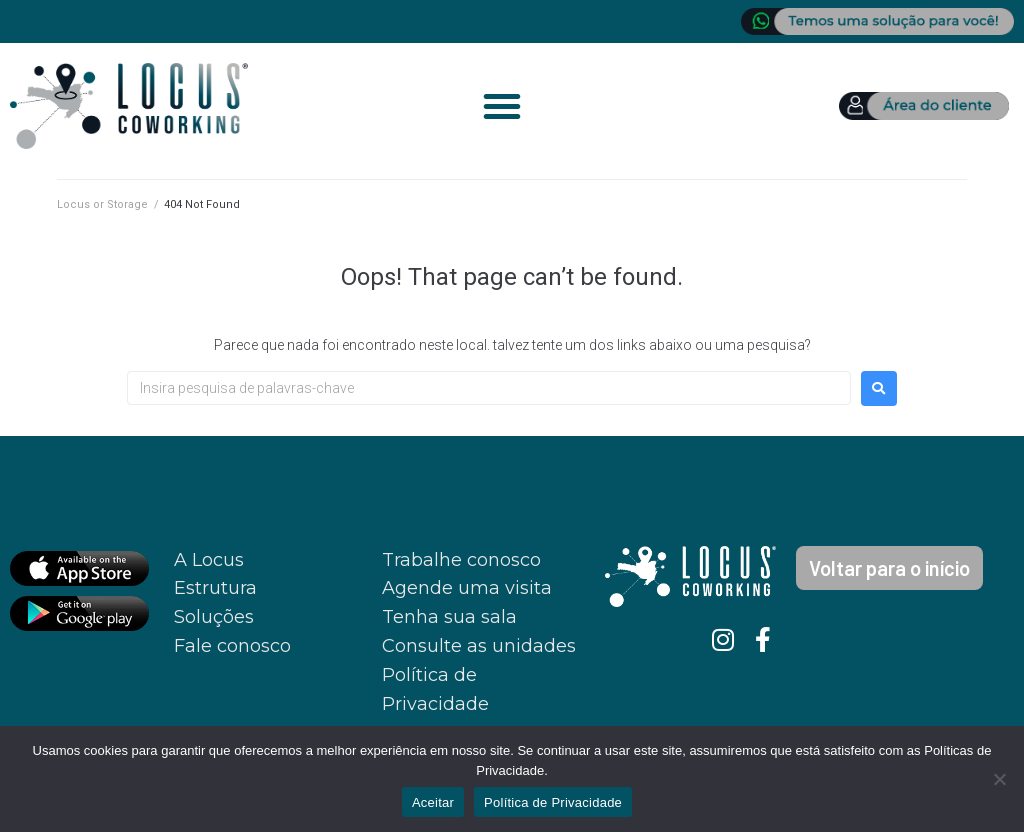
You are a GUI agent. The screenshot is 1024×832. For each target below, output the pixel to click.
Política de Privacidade (553, 802)
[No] (999, 779)
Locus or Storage (102, 204)
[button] (502, 106)
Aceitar (433, 802)
